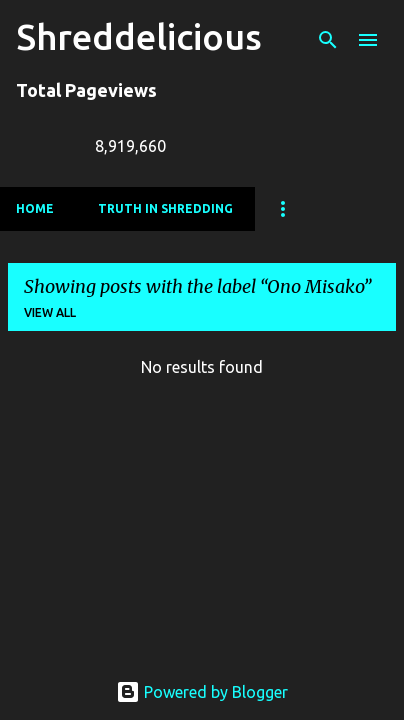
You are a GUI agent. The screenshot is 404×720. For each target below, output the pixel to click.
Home (35, 208)
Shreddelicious (139, 36)
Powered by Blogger (202, 692)
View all (50, 312)
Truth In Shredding (165, 208)
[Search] (328, 40)
